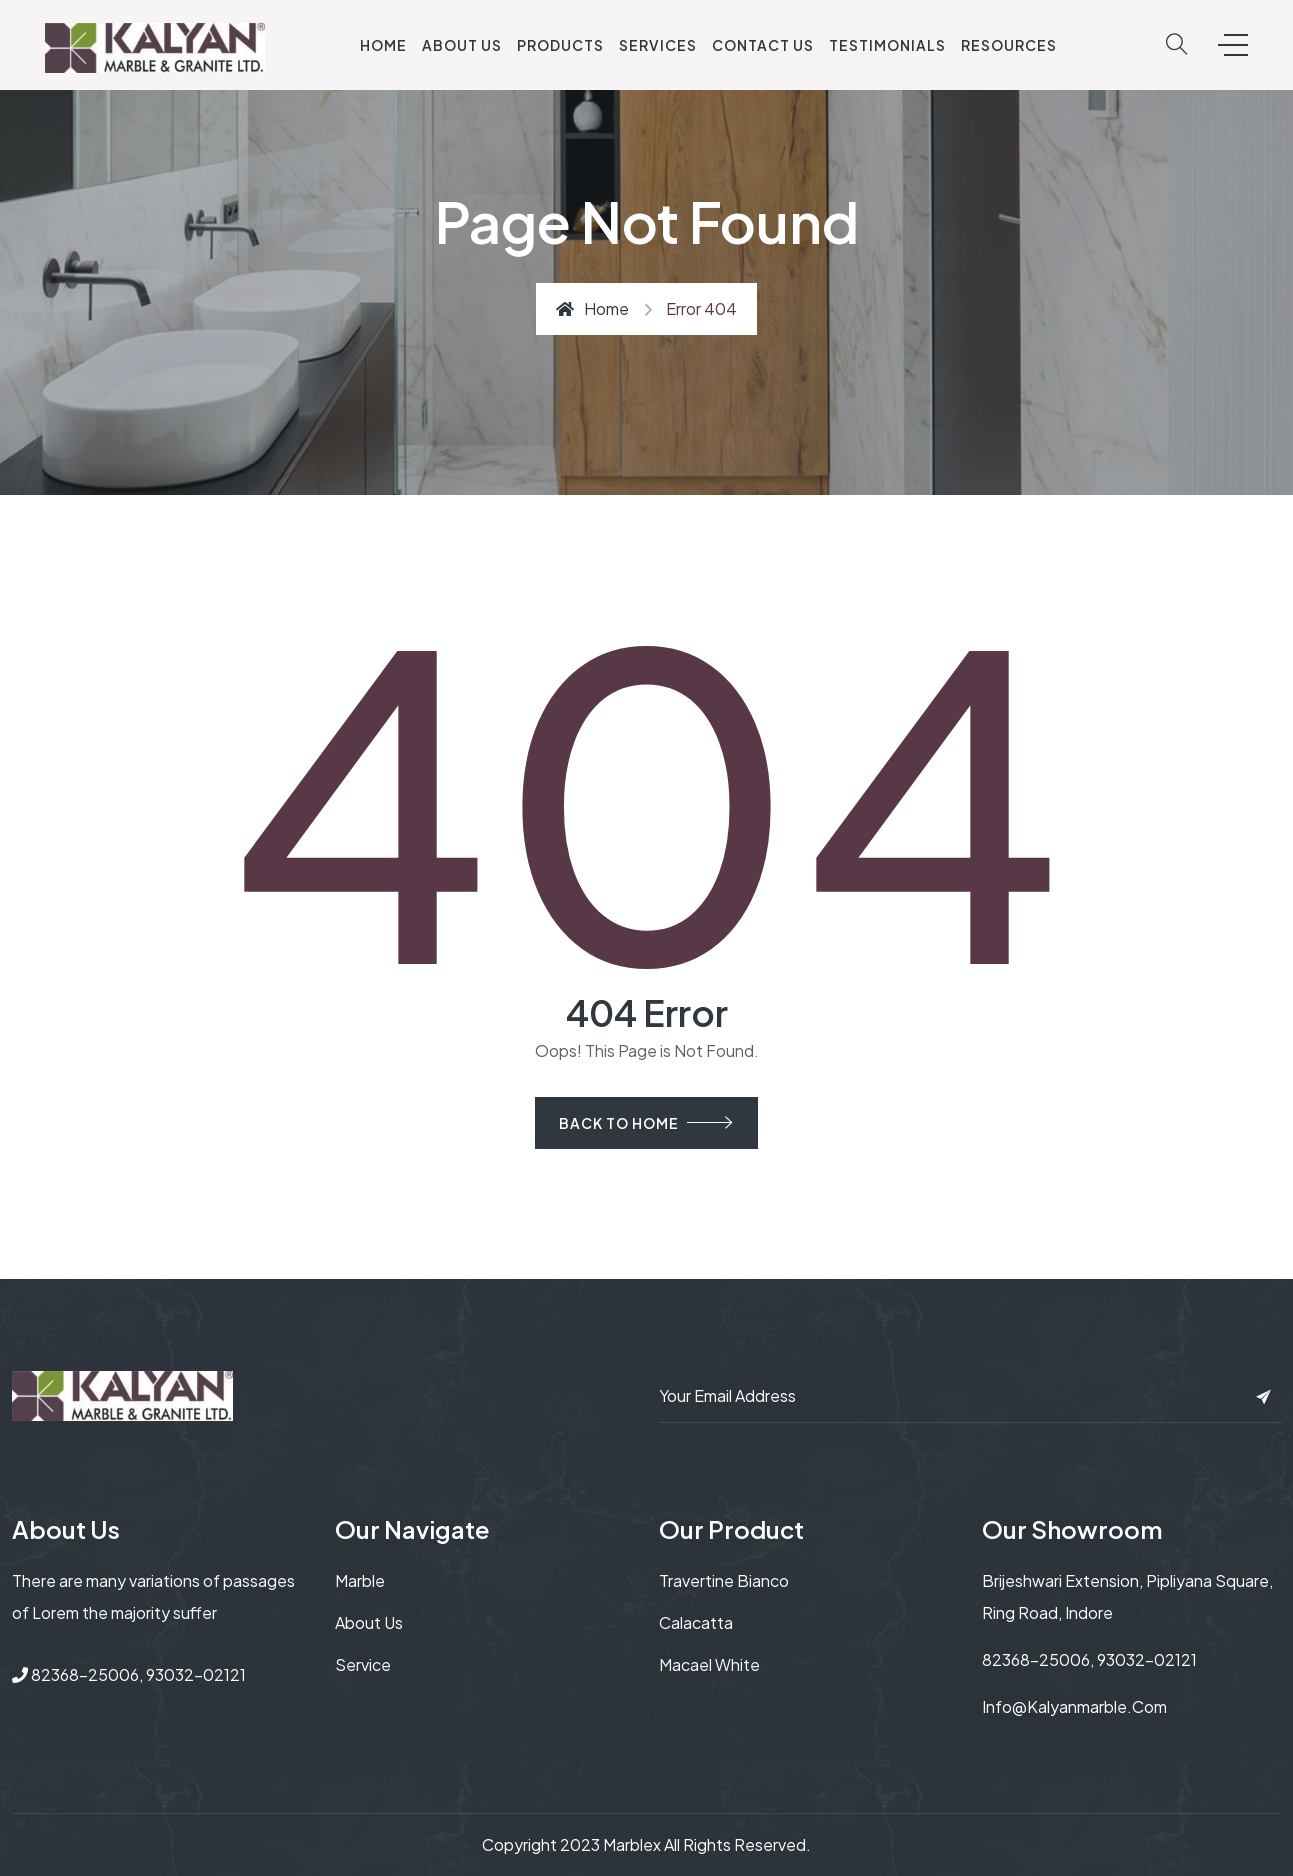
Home (383, 45)
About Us (462, 45)
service (363, 1664)
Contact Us (763, 45)
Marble (360, 1580)
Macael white (709, 1664)
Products (560, 45)
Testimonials (887, 45)
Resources (1009, 45)
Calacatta (696, 1622)
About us (369, 1622)
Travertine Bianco (724, 1580)
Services (658, 45)
